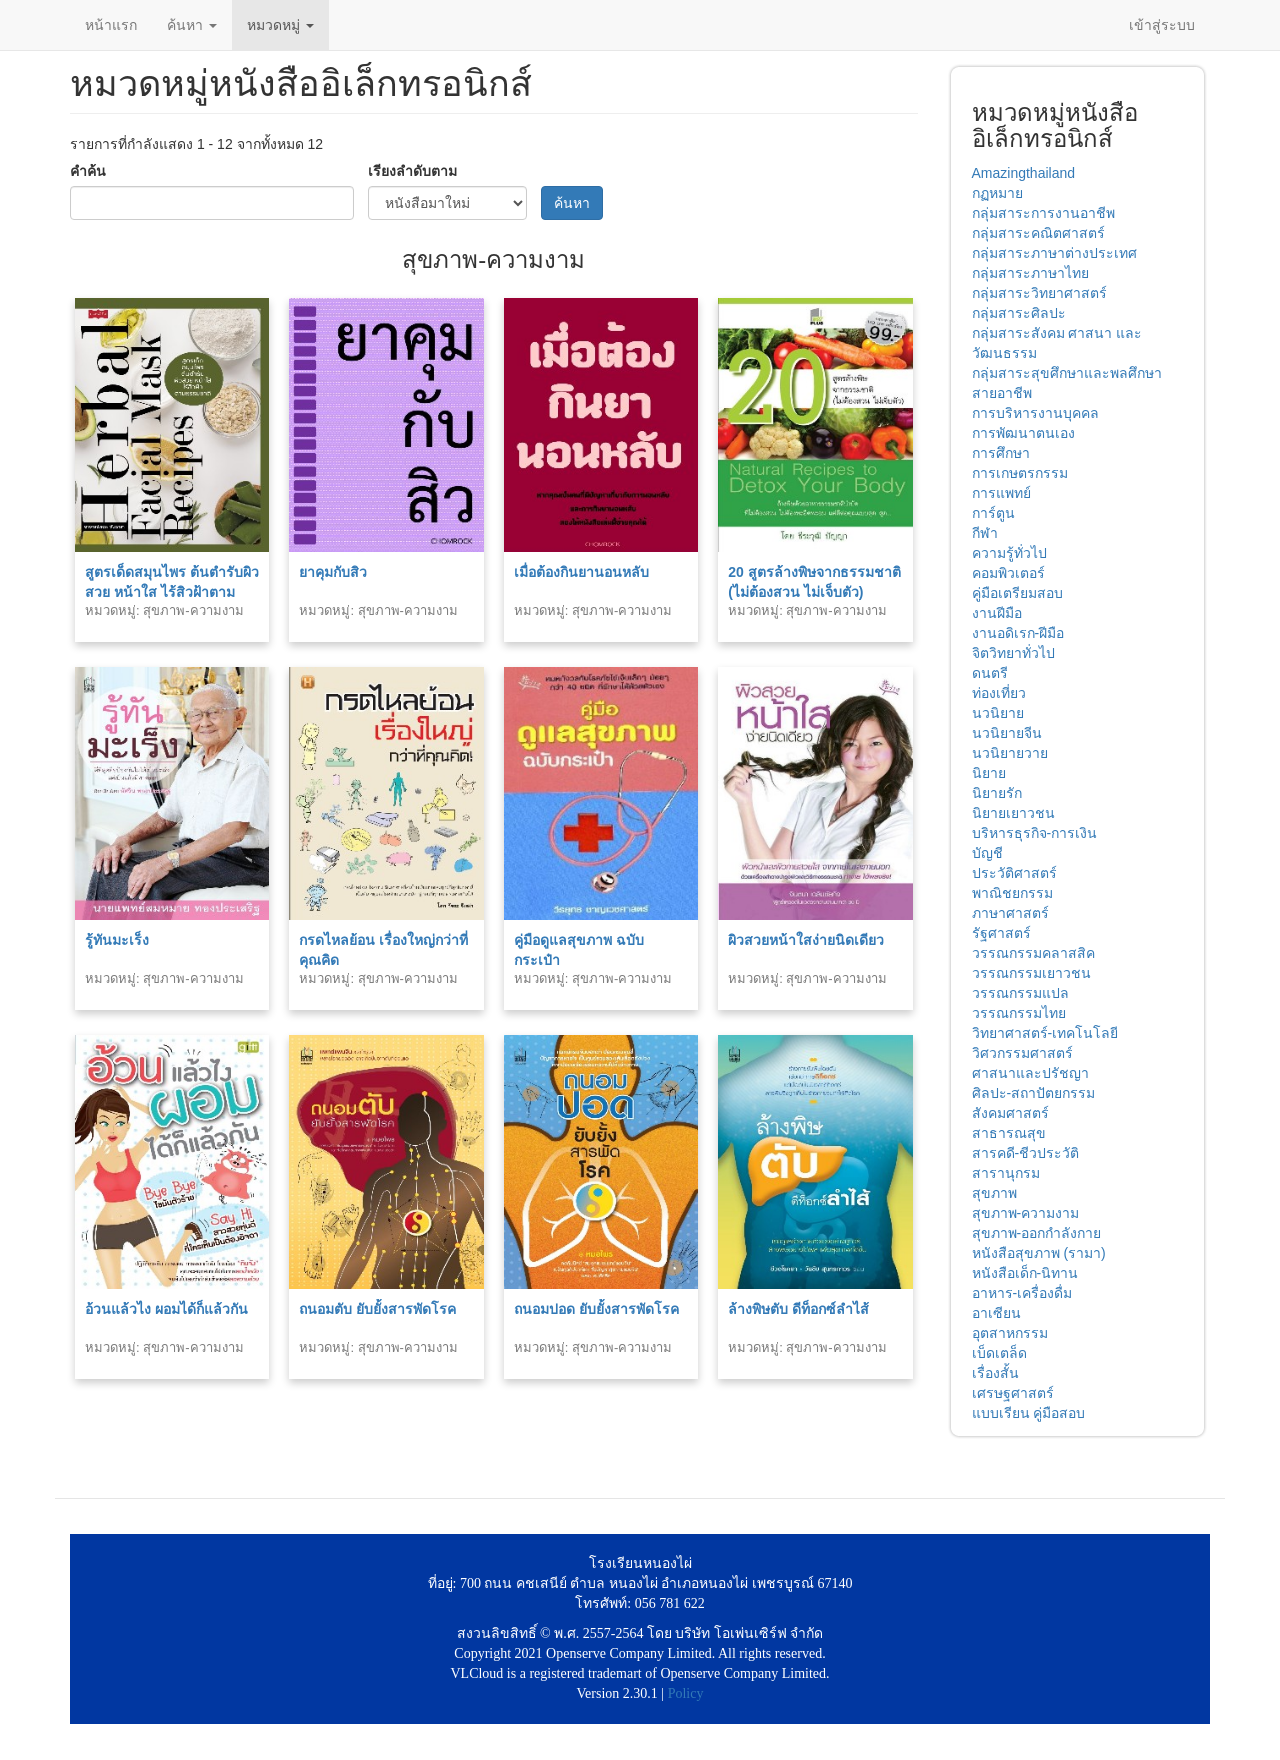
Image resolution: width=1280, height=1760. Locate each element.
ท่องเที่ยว (999, 693)
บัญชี (987, 853)
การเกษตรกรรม (1020, 473)
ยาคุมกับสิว (333, 572)
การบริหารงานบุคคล (1035, 413)
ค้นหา (192, 25)
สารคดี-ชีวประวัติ (1026, 1153)
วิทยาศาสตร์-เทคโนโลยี (1045, 1033)
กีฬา (985, 533)
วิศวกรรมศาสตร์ (1022, 1053)
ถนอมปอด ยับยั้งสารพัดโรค (596, 1309)
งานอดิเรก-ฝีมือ (1018, 633)
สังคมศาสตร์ (1010, 1113)
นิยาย (989, 773)
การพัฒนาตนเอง (1023, 433)
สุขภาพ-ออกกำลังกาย (1037, 1233)
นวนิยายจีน (1007, 733)
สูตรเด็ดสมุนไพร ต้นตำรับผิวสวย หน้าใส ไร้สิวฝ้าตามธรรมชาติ (172, 592)
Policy (686, 1693)
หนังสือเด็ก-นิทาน (1025, 1273)
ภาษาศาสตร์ (1010, 913)
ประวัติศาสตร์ (1014, 873)
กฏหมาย (997, 193)
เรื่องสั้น (995, 1373)
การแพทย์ (1001, 493)
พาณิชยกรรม (1012, 893)
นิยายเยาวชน (1013, 813)
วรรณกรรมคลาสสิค (1033, 953)
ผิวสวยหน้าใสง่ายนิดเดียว (806, 940)
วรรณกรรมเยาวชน (1031, 973)
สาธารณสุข (1009, 1133)
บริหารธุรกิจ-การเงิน (1035, 833)
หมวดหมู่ (280, 25)
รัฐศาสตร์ (1001, 933)
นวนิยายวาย (1010, 753)
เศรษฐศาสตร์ (1013, 1393)
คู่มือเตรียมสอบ (1017, 593)
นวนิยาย (998, 713)
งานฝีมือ (997, 613)
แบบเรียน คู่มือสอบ (1029, 1413)
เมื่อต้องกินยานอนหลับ (581, 572)
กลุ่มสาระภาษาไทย (1030, 273)
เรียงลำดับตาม (412, 171)
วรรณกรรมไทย (1019, 1013)
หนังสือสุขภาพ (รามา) (1039, 1253)
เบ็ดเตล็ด (999, 1353)
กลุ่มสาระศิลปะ (1019, 313)
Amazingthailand (1024, 173)
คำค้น (88, 171)
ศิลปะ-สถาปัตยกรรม (1034, 1093)
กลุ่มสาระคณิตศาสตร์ (1038, 233)
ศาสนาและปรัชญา (1030, 1073)
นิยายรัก (997, 793)
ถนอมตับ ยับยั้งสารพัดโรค (377, 1309)
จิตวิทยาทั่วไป (1013, 653)
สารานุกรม (1006, 1173)
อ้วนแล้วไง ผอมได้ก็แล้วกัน (166, 1309)
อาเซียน (996, 1313)
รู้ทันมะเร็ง (117, 940)
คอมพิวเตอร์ (1008, 573)
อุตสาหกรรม (1010, 1333)
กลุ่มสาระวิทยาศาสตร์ (1039, 293)
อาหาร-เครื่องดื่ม (1022, 1293)
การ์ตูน (993, 513)
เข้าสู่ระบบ (1162, 25)
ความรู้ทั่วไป (1009, 553)
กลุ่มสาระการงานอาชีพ (1043, 213)
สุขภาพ (994, 1193)
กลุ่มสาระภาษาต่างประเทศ (1054, 253)
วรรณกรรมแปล (1020, 993)
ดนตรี (990, 673)
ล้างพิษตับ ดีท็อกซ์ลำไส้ (798, 1309)
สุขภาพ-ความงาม (1026, 1213)
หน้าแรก (111, 25)
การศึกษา (1001, 453)
